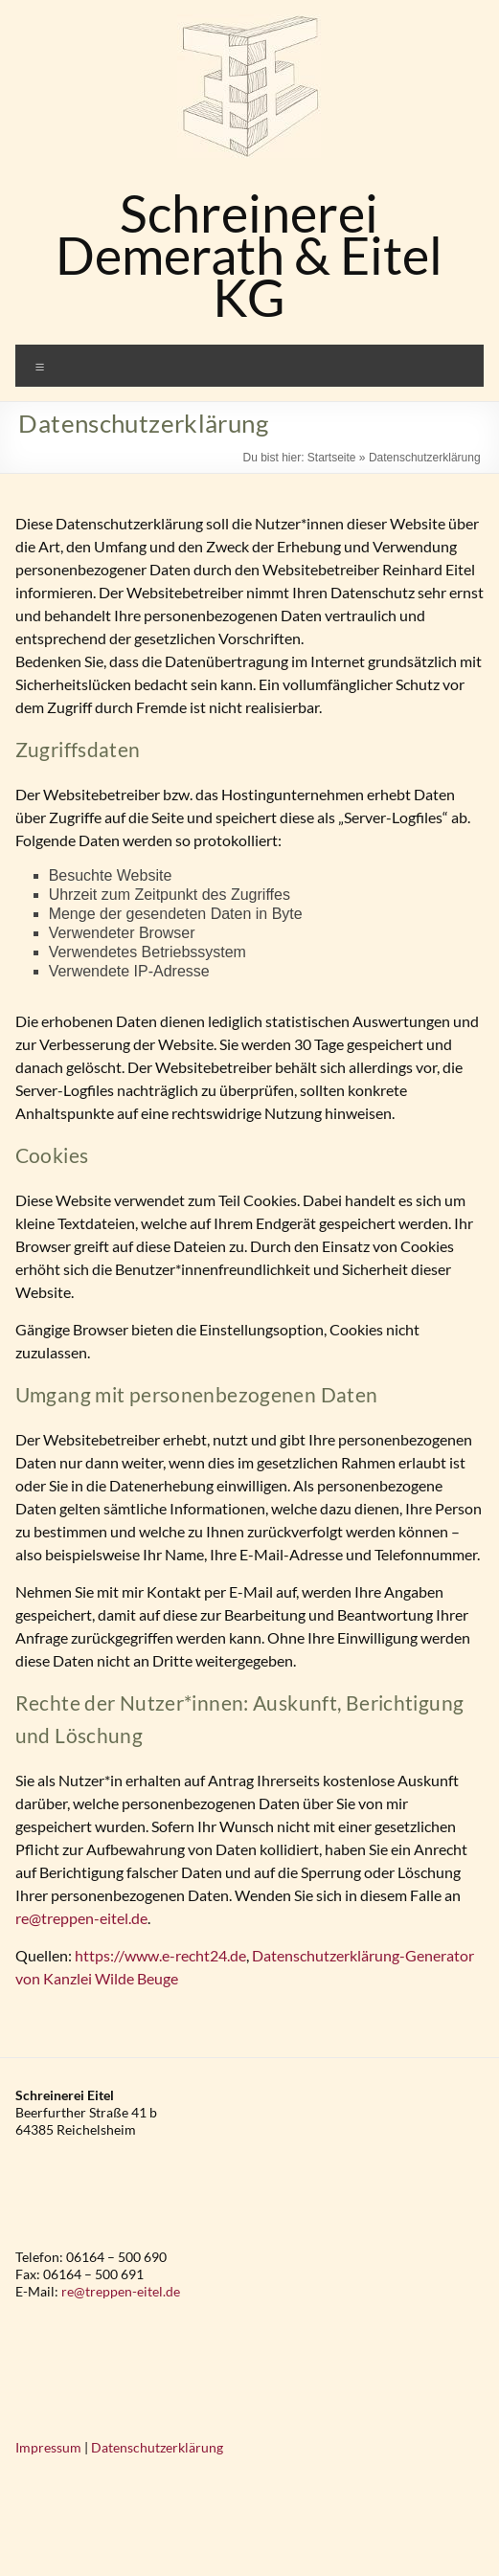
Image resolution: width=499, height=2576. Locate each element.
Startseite (331, 457)
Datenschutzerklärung (157, 2447)
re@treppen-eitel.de (81, 1918)
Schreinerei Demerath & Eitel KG (249, 255)
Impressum (48, 2447)
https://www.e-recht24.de (160, 1955)
